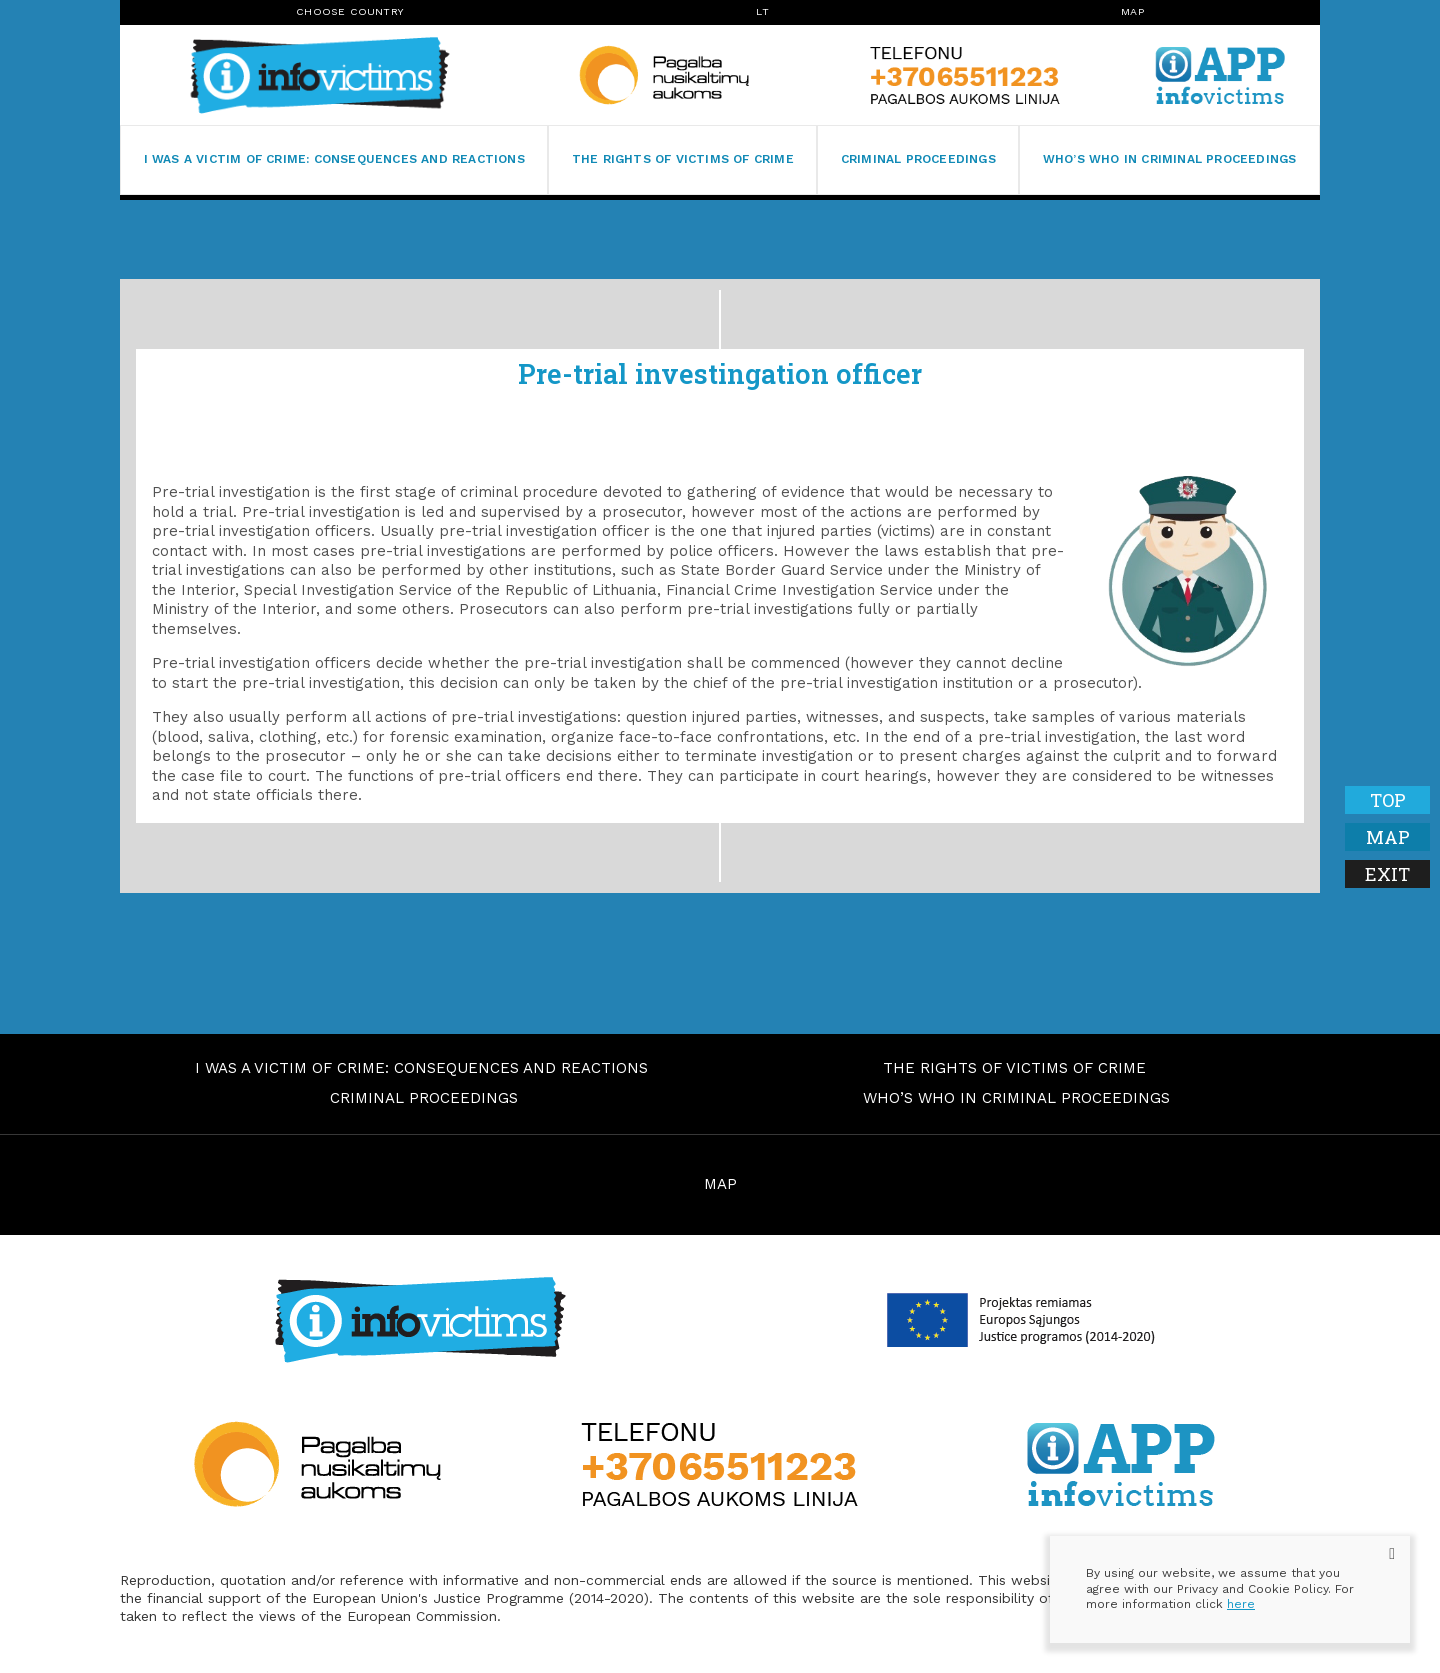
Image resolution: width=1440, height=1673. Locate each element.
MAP (720, 1184)
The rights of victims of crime (683, 159)
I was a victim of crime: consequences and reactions (334, 159)
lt (762, 11)
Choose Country (350, 11)
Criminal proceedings (918, 159)
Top (1388, 800)
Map (1132, 11)
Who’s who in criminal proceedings (1170, 159)
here (1241, 1604)
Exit (1387, 874)
